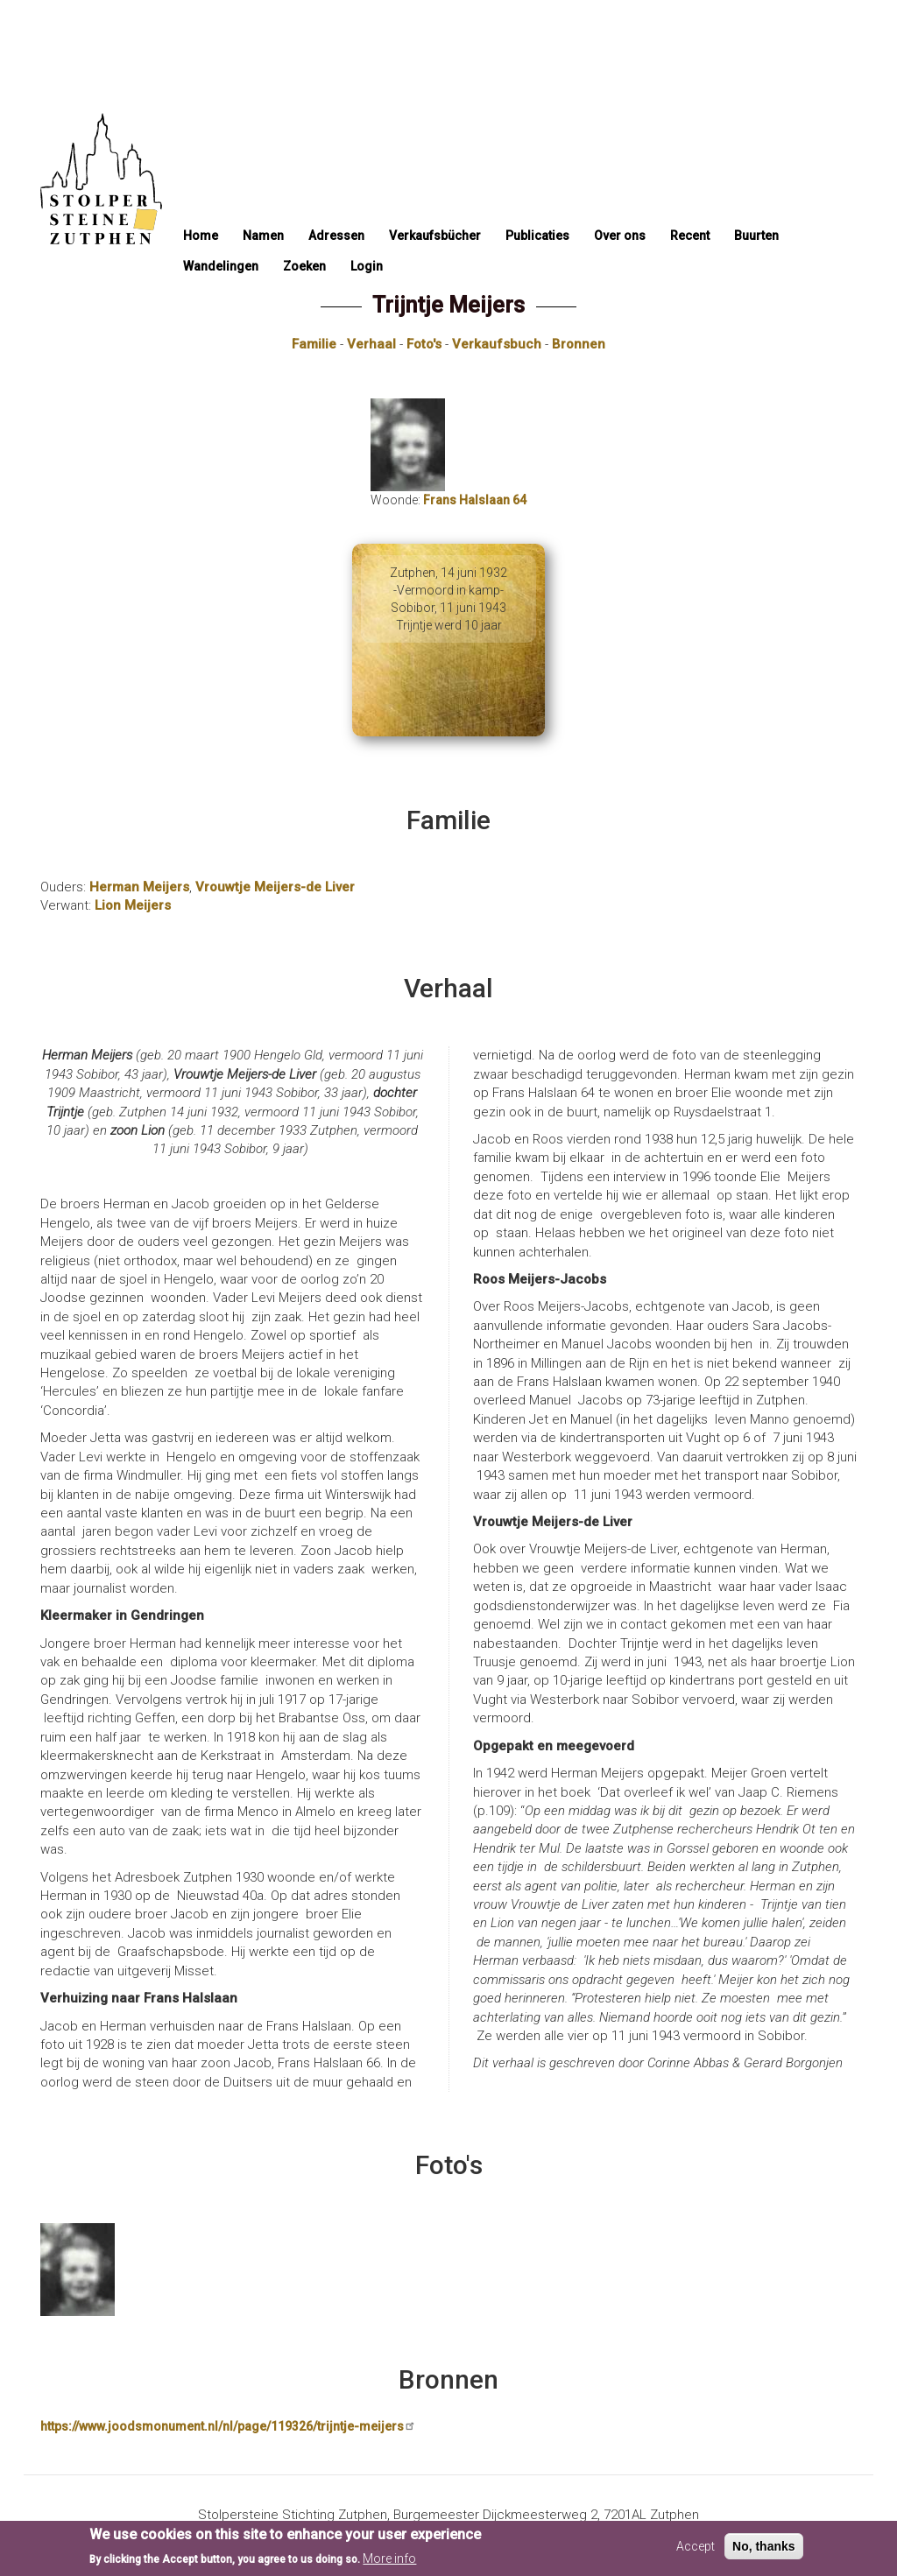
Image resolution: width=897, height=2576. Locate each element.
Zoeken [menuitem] (304, 266)
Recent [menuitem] (690, 236)
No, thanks (763, 2552)
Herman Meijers (139, 887)
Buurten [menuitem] (756, 236)
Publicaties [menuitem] (537, 236)
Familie (314, 344)
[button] (241, 2269)
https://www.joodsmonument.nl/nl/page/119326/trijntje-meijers (228, 2426)
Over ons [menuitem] (620, 236)
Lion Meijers (133, 905)
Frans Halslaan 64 (474, 500)
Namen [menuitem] (263, 236)
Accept (695, 2552)
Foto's (423, 344)
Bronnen (578, 344)
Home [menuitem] (200, 236)
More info (389, 2564)
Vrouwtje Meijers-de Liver (275, 887)
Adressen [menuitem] (336, 236)
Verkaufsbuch (496, 344)
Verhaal (371, 344)
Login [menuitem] (366, 266)
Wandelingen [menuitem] (220, 266)
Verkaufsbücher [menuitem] (435, 236)
